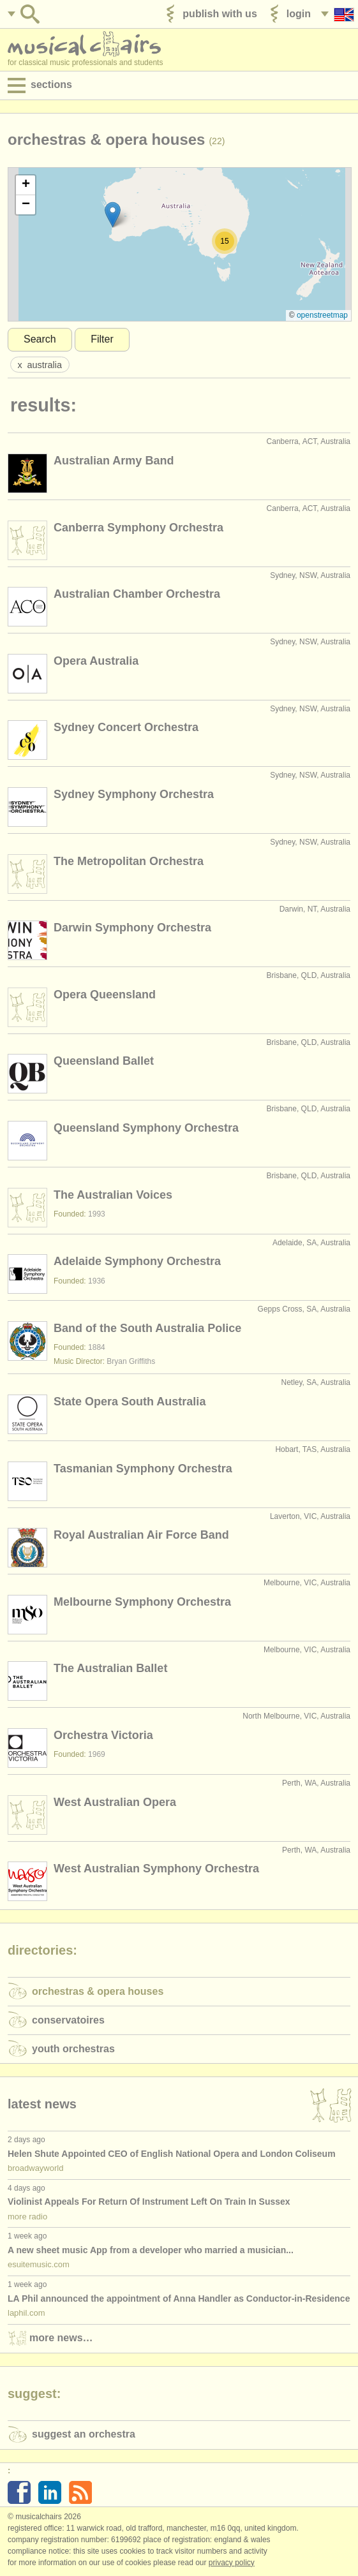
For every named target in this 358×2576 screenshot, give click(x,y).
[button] (113, 215)
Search (40, 339)
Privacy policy (232, 2562)
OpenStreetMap (322, 315)
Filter (102, 339)
